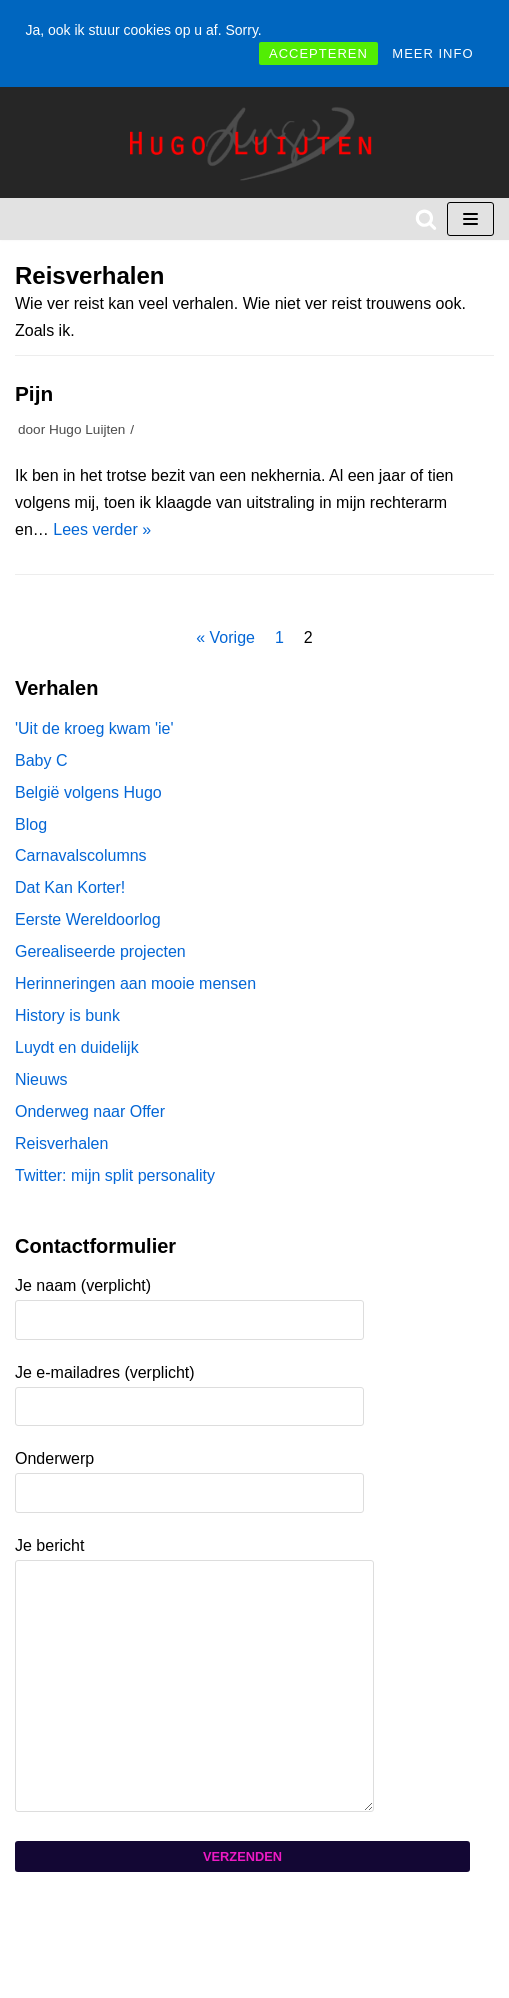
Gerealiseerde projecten (100, 951)
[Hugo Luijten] (255, 142)
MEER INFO (432, 53)
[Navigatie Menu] (470, 219)
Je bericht (206, 1676)
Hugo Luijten (87, 429)
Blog (31, 824)
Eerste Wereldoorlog (88, 919)
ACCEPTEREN (318, 53)
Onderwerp (189, 1475)
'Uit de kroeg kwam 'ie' (94, 728)
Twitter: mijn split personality (115, 1175)
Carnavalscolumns (81, 855)
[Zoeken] (426, 219)
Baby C (41, 760)
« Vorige (225, 637)
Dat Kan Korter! (70, 887)
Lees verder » (102, 529)
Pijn (34, 393)
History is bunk (67, 1015)
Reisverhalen (61, 1143)
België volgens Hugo (88, 792)
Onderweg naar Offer (90, 1111)
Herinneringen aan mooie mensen (135, 983)
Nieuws (41, 1079)
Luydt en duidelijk (77, 1047)
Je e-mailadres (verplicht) (189, 1389)
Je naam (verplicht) (189, 1302)
